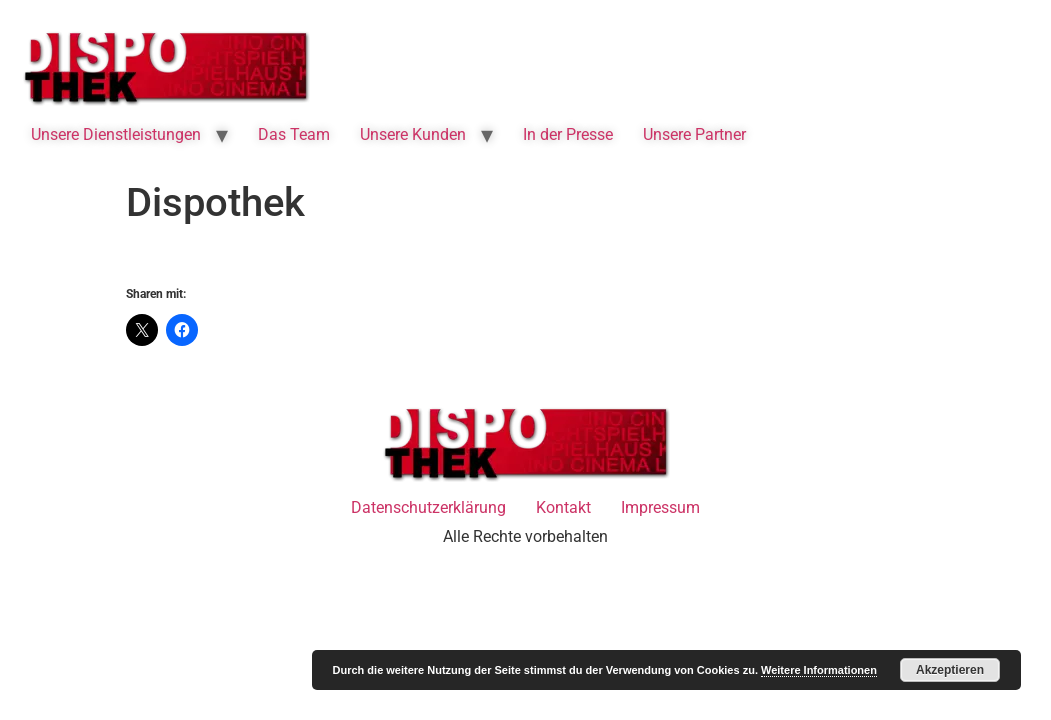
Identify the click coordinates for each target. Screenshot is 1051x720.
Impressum (660, 507)
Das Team (294, 134)
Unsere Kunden (413, 134)
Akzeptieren (950, 670)
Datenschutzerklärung (428, 507)
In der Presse (568, 134)
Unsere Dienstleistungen (116, 134)
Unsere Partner (694, 134)
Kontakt (563, 507)
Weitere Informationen (819, 670)
